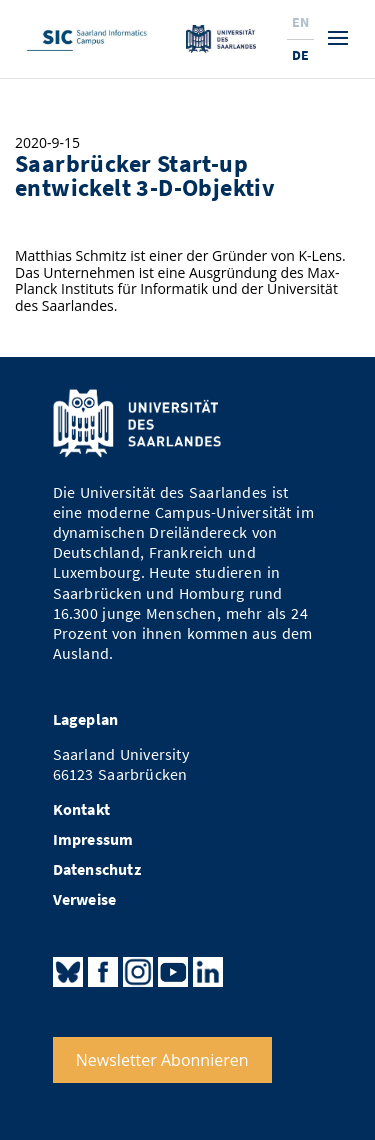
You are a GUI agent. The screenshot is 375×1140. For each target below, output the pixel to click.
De (300, 55)
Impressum (93, 839)
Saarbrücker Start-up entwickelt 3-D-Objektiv (145, 175)
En (300, 22)
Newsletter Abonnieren (162, 1060)
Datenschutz (97, 869)
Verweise (85, 899)
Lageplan (86, 719)
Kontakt (81, 809)
